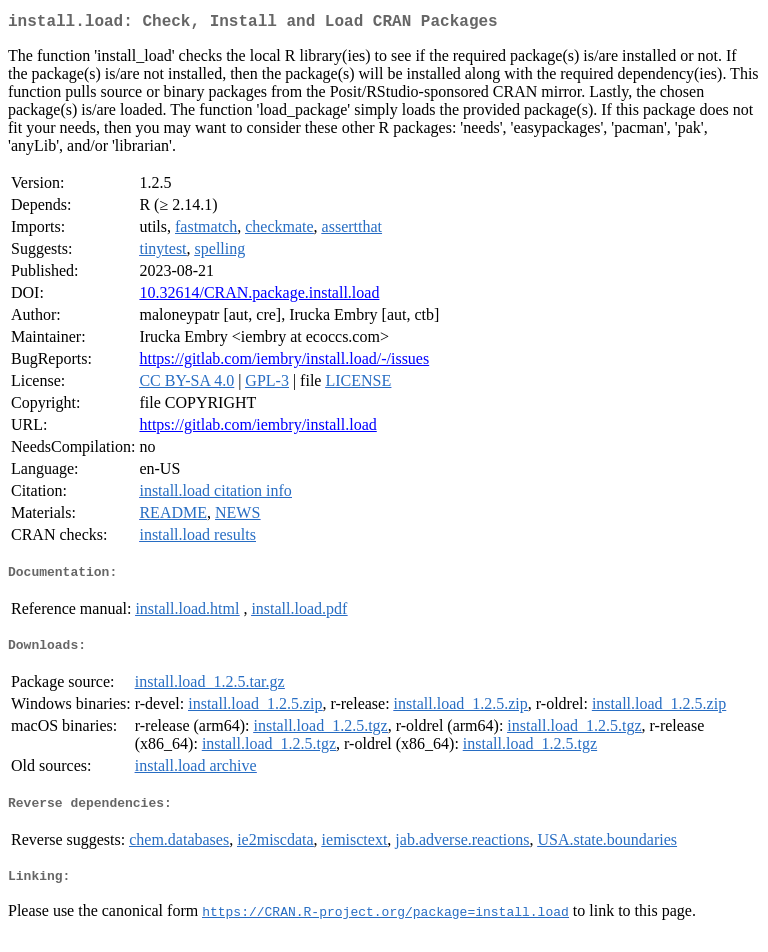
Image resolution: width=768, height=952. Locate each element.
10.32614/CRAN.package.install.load (259, 296)
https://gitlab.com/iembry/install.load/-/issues (284, 362)
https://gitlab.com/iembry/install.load (257, 428)
